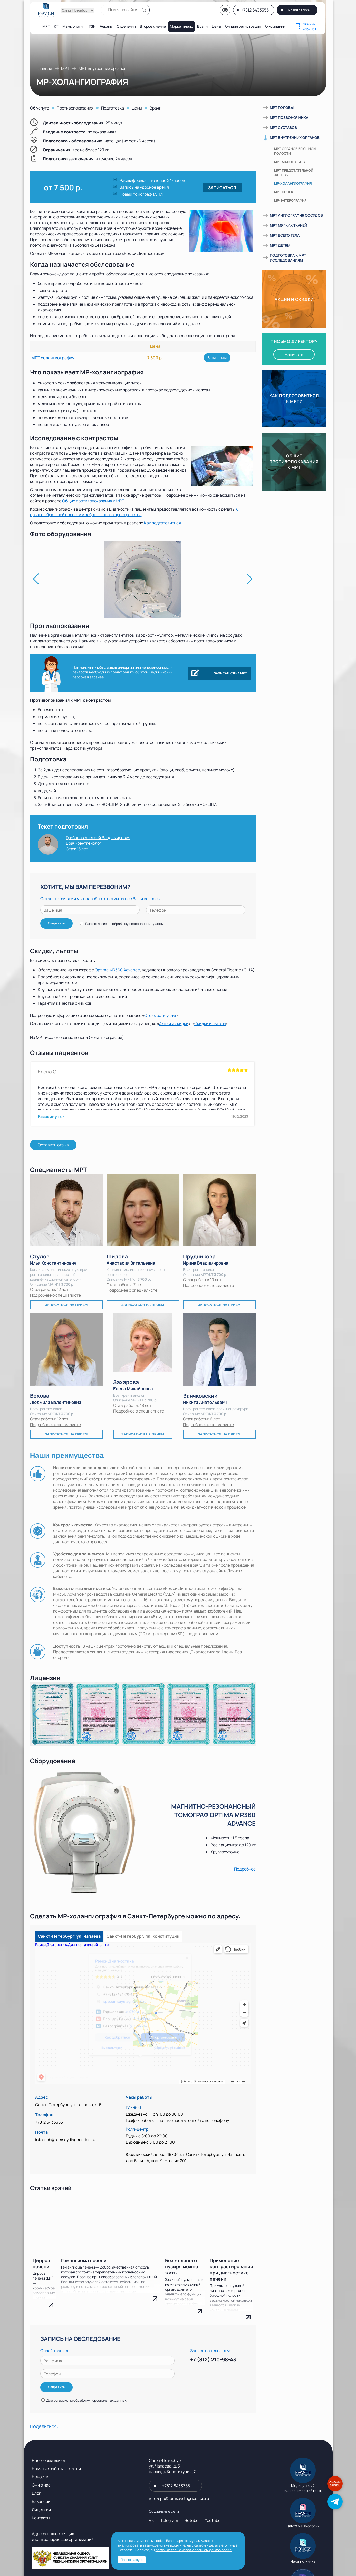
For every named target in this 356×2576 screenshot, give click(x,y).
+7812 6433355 (255, 10)
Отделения (126, 26)
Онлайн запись (298, 10)
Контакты (41, 2518)
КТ (56, 26)
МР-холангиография (293, 183)
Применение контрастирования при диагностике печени (231, 2269)
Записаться (217, 358)
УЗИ (92, 26)
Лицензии (41, 2509)
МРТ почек (283, 192)
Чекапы (106, 26)
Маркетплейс (181, 26)
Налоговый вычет (49, 2460)
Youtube (212, 2520)
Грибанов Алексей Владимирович (98, 837)
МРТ (46, 26)
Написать (294, 354)
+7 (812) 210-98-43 (213, 2359)
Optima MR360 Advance (117, 970)
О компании (275, 26)
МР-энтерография (290, 200)
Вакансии (41, 2501)
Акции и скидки (173, 1023)
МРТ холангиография (52, 358)
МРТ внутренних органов (295, 137)
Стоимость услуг (160, 1015)
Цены (216, 26)
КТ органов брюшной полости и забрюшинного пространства (135, 512)
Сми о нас (41, 2485)
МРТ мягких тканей (288, 225)
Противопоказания (75, 108)
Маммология (73, 26)
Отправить (56, 923)
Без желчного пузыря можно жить (181, 2266)
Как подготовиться (162, 523)
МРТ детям (280, 245)
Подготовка (112, 108)
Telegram (169, 2520)
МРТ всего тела (285, 235)
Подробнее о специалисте (55, 1295)
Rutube (191, 2520)
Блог (36, 2493)
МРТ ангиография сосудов (296, 215)
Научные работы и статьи (56, 2468)
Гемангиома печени (84, 2260)
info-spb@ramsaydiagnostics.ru (65, 2139)
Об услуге (39, 108)
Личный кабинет (306, 26)
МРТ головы (282, 107)
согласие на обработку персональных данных (128, 923)
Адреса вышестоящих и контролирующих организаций (63, 2536)
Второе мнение (153, 26)
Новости (40, 2477)
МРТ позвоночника (289, 117)
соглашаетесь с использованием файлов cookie (194, 2550)
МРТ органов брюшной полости (295, 151)
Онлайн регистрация (243, 26)
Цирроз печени (41, 2263)
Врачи (202, 26)
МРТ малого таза (290, 162)
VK (151, 2520)
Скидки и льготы (210, 1023)
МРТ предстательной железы (293, 172)
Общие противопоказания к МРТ (93, 501)
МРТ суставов (283, 127)
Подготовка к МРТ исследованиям (288, 258)
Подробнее (245, 1869)
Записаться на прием (66, 1305)
